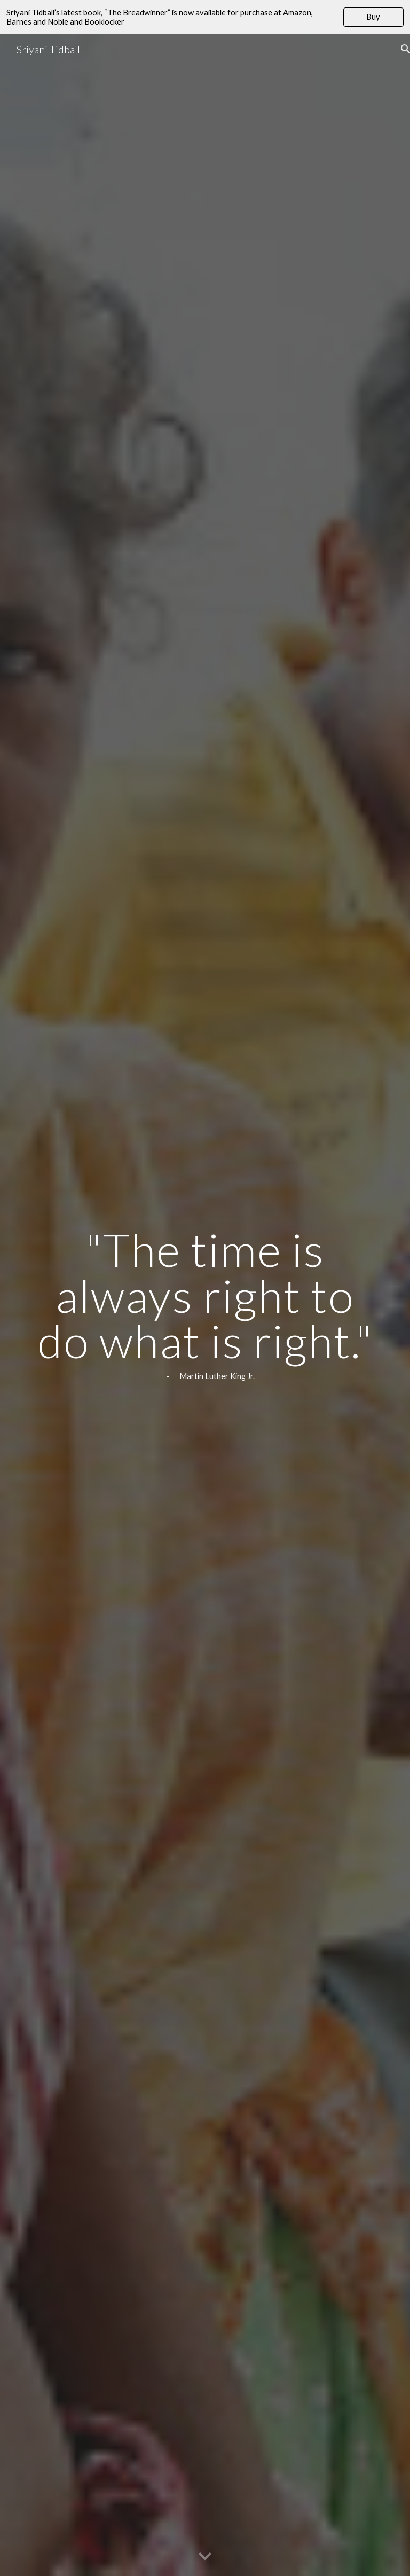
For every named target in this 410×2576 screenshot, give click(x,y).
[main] (205, 1305)
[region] (205, 17)
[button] (205, 2557)
